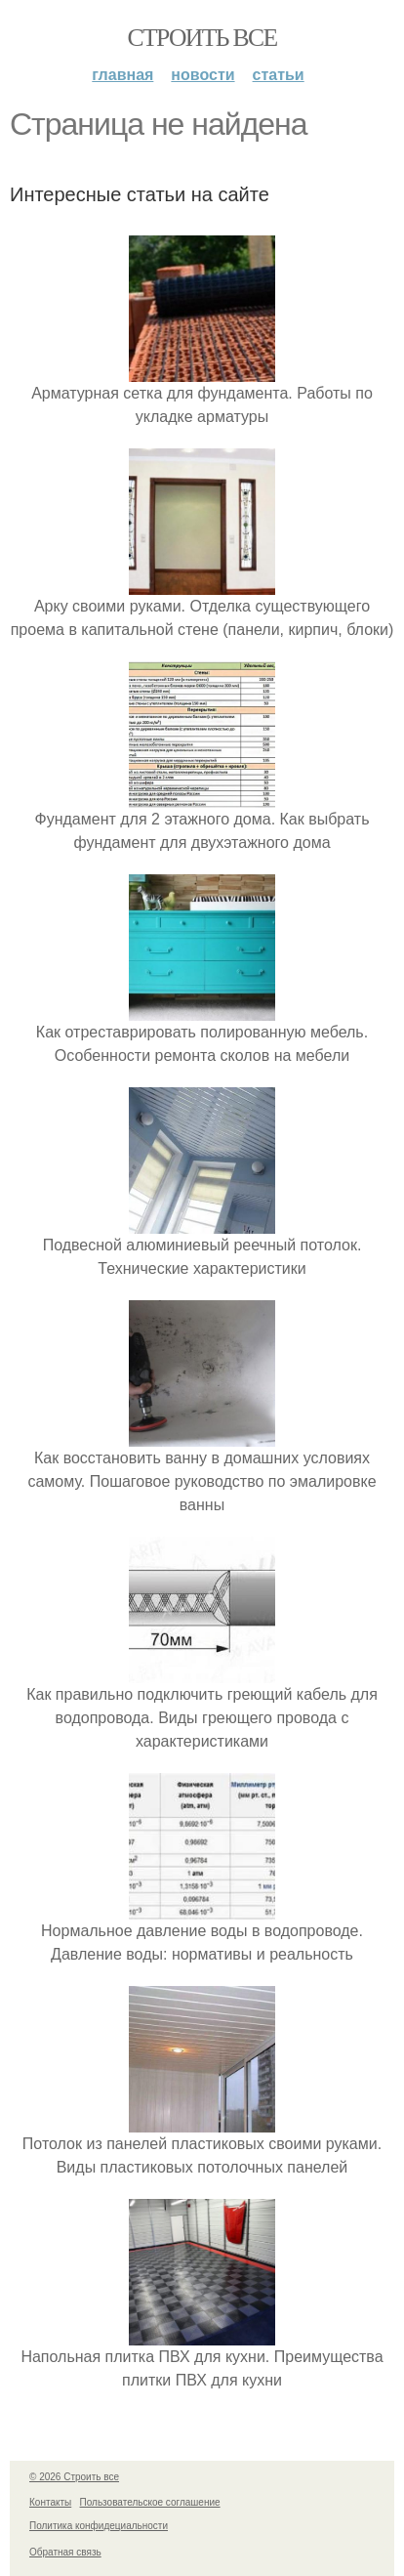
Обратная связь (65, 2552)
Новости (202, 74)
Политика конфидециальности (98, 2525)
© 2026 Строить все (74, 2476)
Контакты (50, 2502)
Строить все (201, 37)
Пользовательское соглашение (150, 2502)
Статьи (278, 74)
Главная (122, 74)
